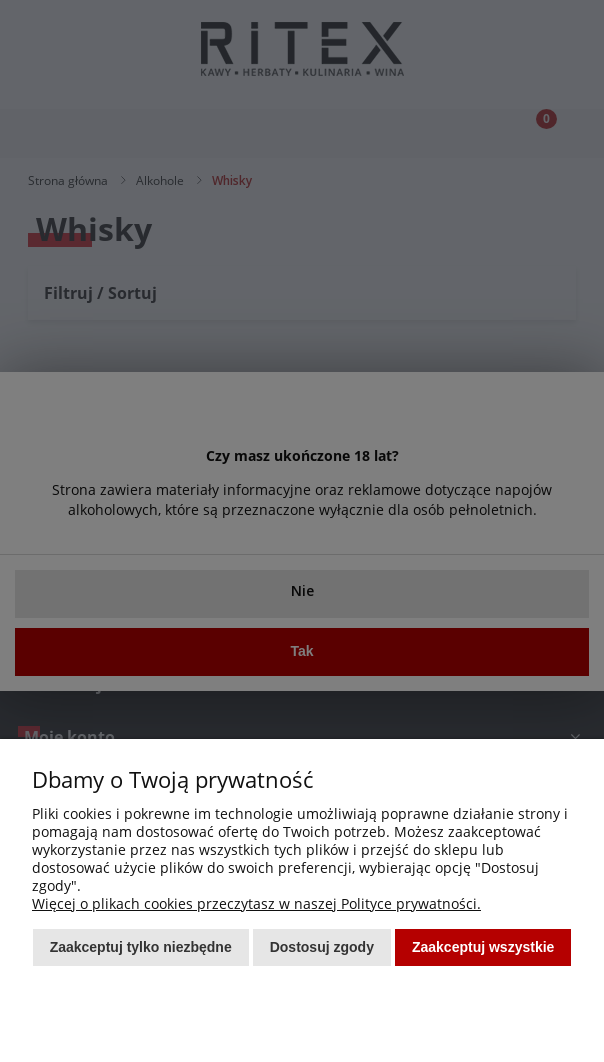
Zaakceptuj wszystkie (483, 947)
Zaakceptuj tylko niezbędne (141, 947)
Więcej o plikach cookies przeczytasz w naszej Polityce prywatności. (256, 903)
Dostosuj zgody (322, 947)
